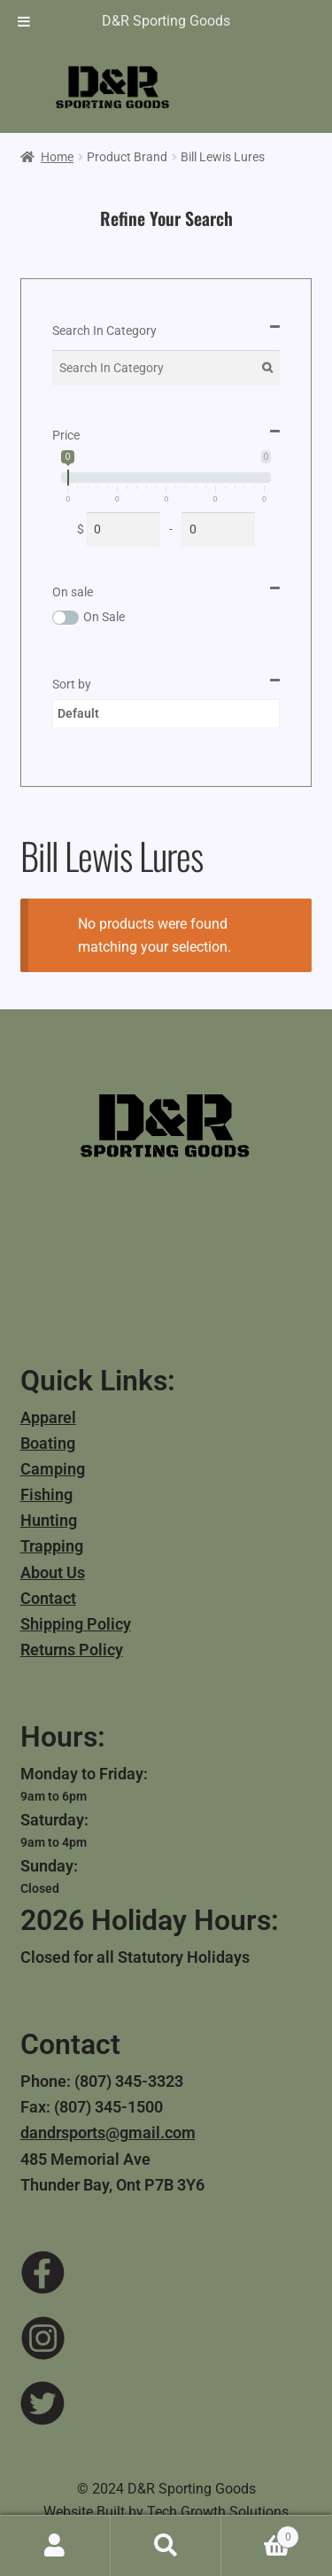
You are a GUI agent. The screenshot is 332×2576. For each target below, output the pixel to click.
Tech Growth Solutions (218, 2511)
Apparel (48, 1417)
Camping (52, 1468)
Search (166, 2546)
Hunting (48, 1520)
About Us (52, 1572)
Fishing (46, 1494)
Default (78, 713)
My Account (55, 2546)
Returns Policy (71, 1649)
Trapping (51, 1546)
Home (57, 157)
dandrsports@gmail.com (108, 2132)
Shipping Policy (75, 1624)
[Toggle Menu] (24, 21)
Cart (260, 2533)
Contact (48, 1598)
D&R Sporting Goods (166, 20)
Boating (47, 1443)
